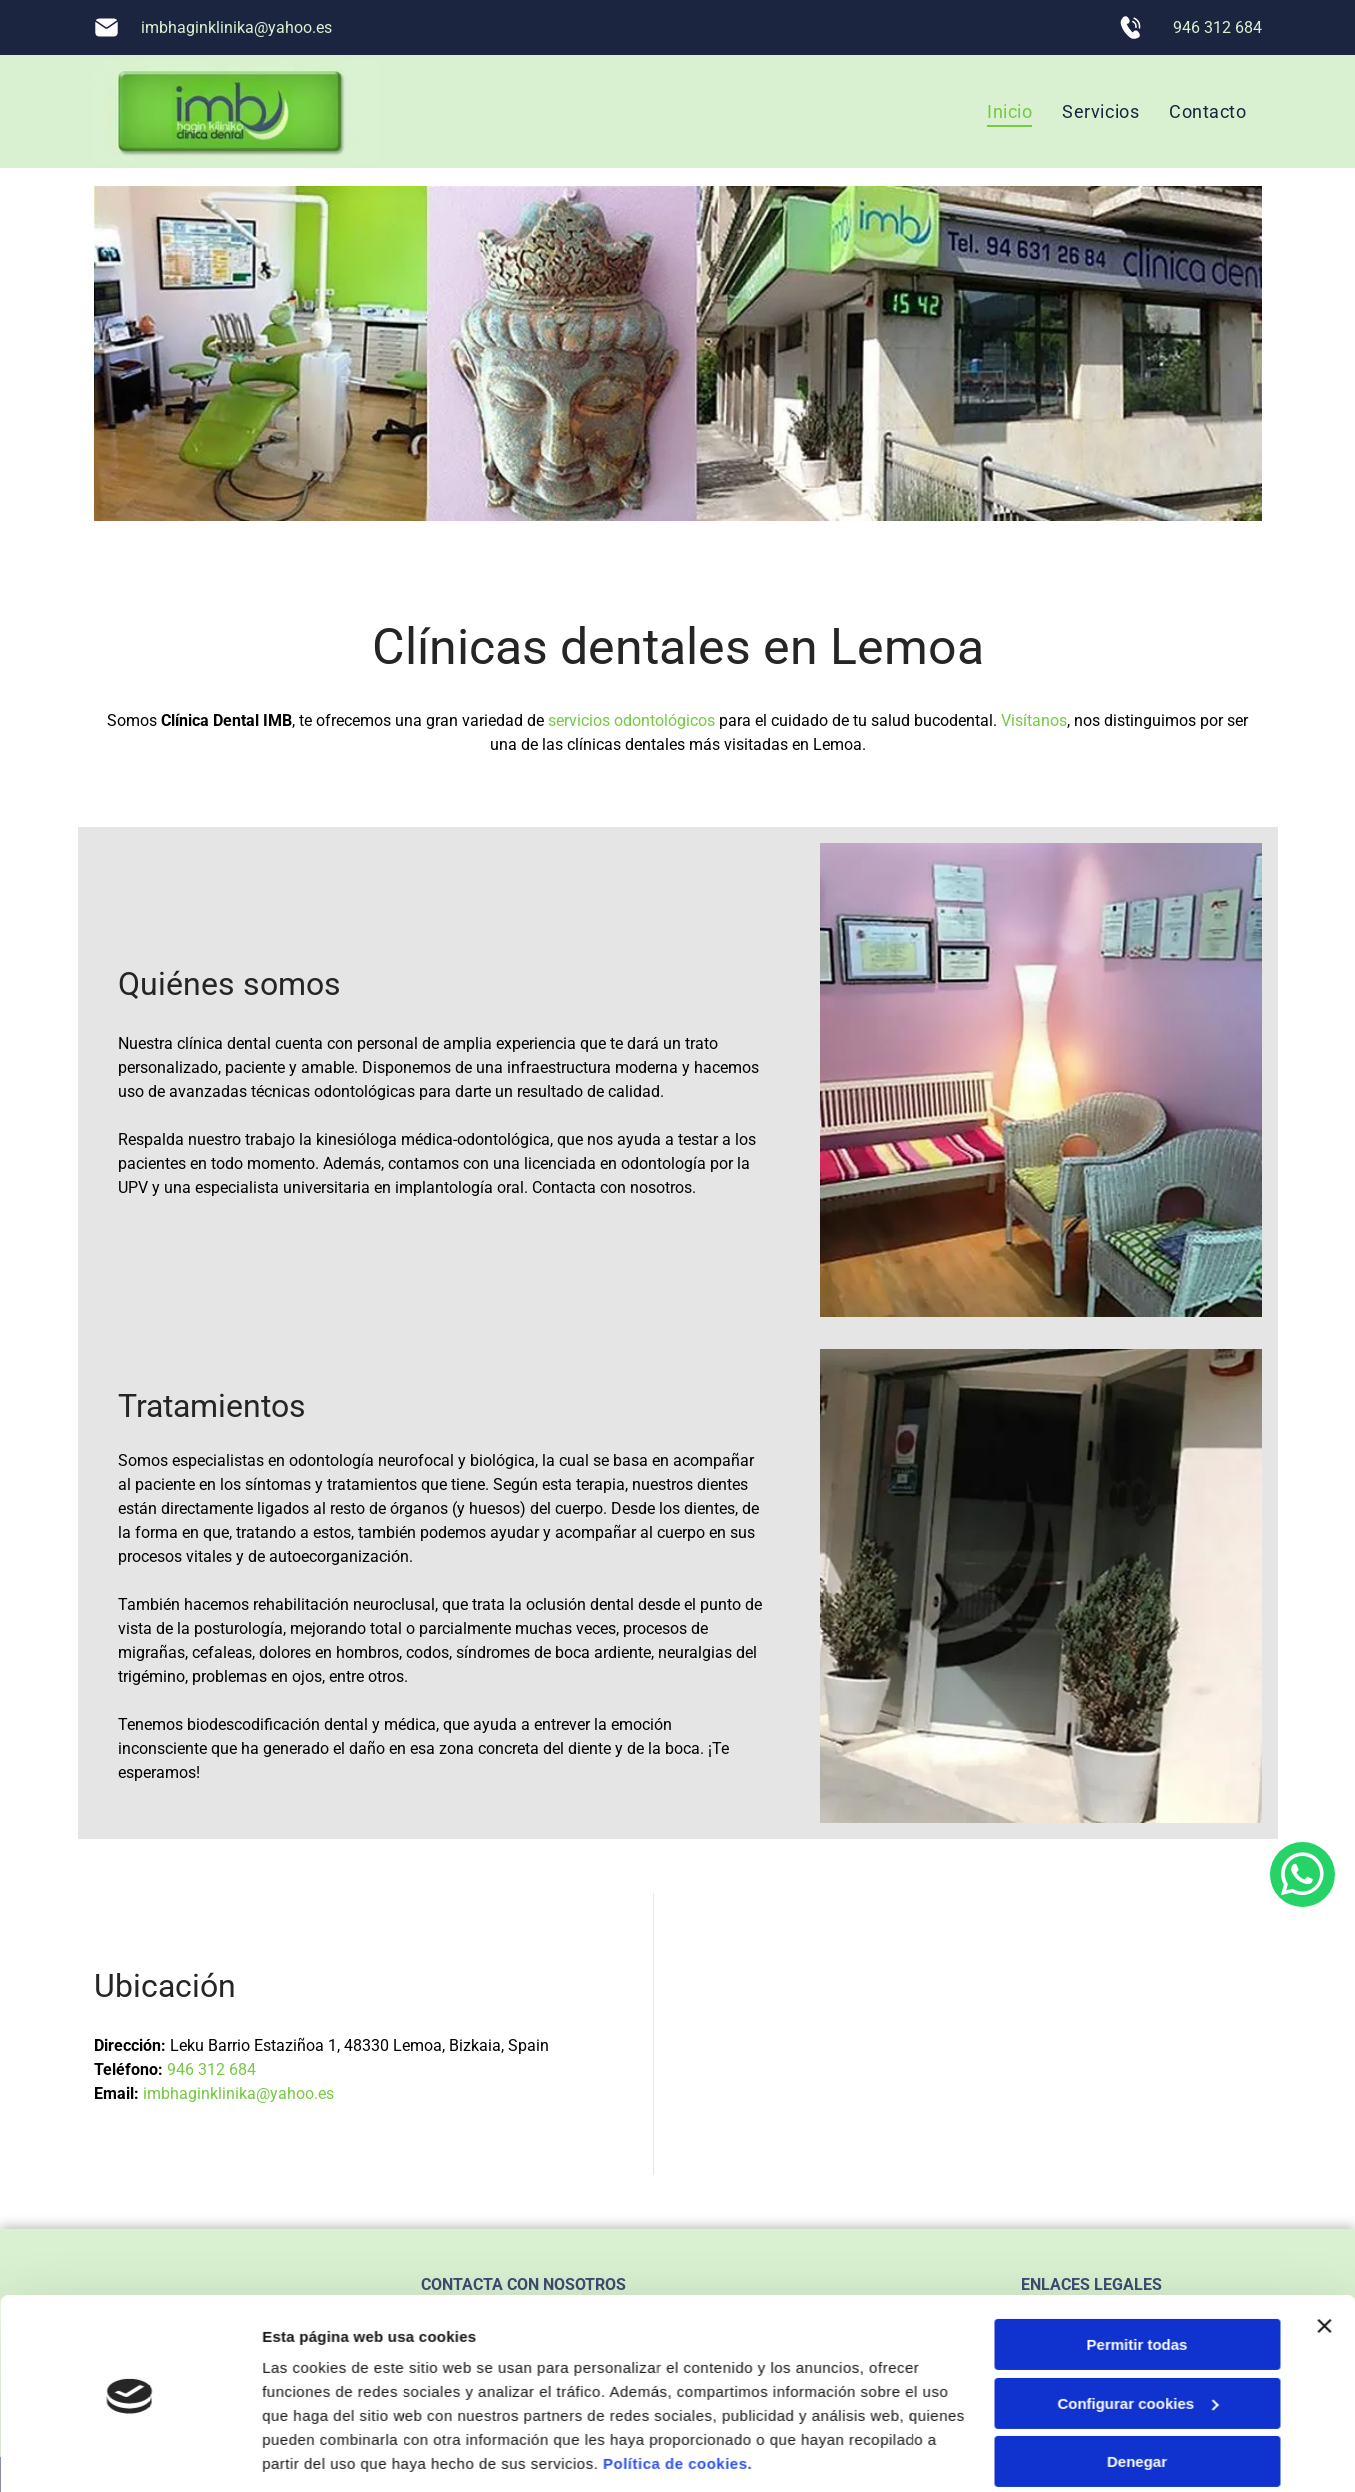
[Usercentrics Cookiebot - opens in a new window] (129, 2453)
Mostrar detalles (320, 2452)
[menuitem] (1009, 111)
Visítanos (1034, 720)
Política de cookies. (677, 2397)
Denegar (1137, 2394)
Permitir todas (1137, 2277)
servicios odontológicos (631, 720)
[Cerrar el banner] (1324, 2259)
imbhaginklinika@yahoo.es (236, 27)
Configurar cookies (1137, 2336)
